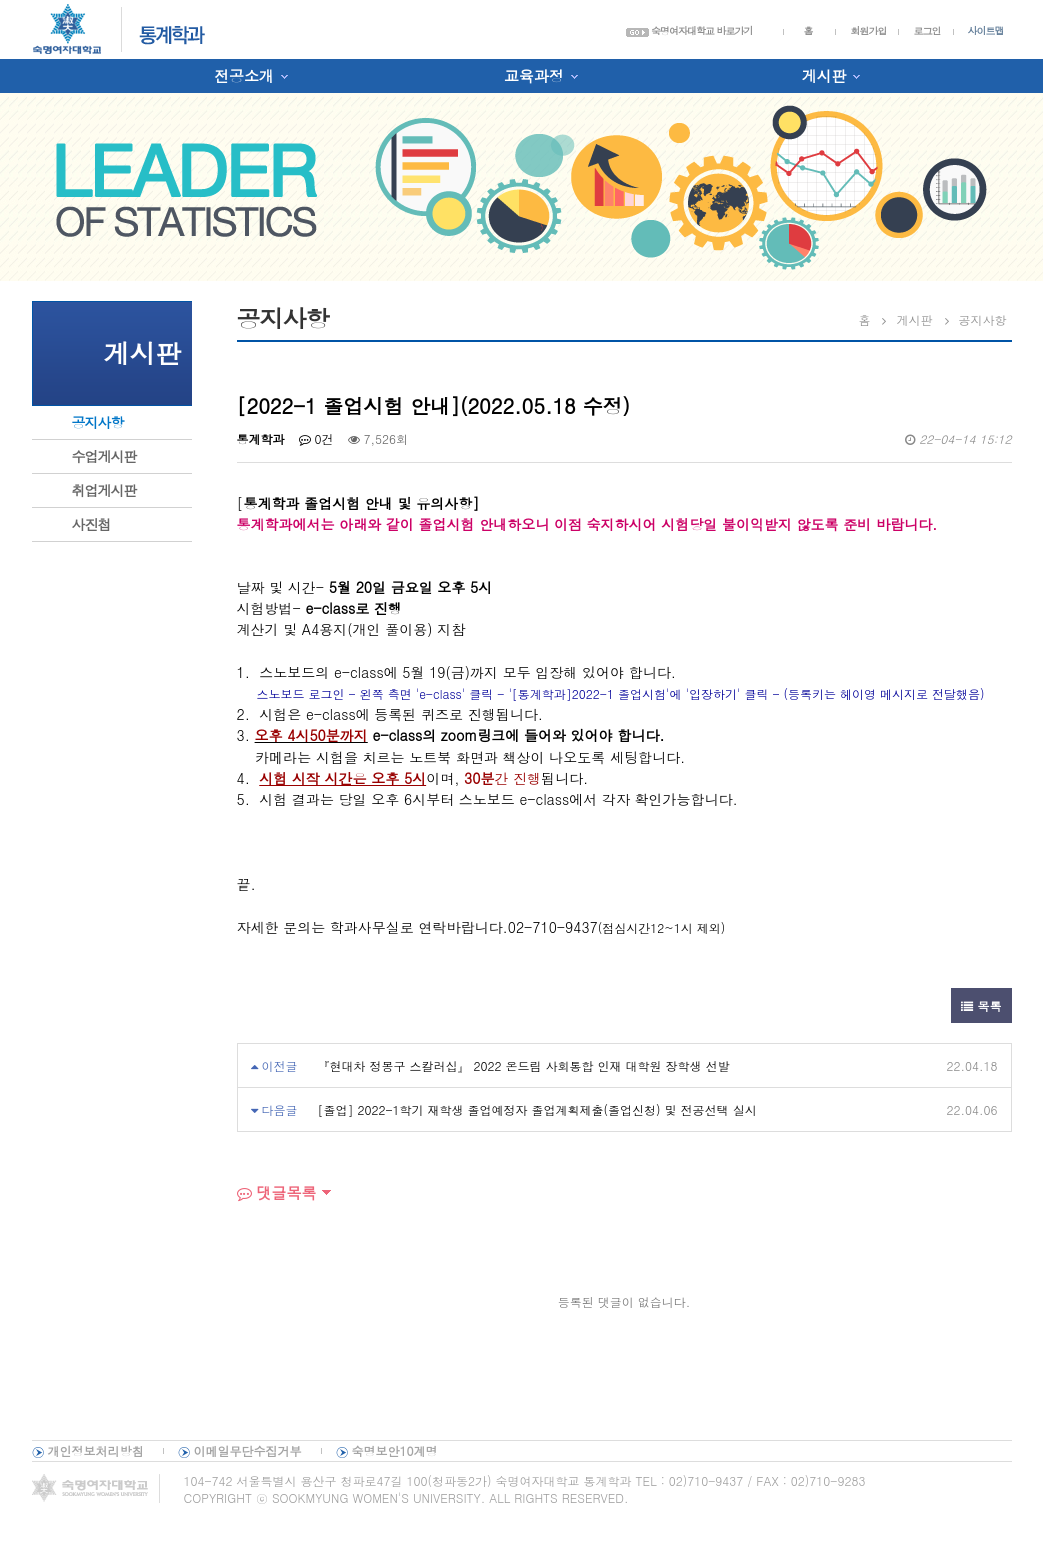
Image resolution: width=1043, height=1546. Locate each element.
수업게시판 (104, 456)
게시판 (823, 75)
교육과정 (534, 75)
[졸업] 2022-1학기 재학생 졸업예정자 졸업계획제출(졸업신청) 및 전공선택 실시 (537, 1109)
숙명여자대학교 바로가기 (689, 31)
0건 (316, 438)
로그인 (926, 31)
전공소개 (244, 75)
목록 (981, 1005)
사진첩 (91, 524)
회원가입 (868, 31)
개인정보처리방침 (96, 1450)
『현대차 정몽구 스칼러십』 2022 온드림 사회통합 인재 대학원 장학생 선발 (524, 1065)
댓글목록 (277, 1192)
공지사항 (98, 422)
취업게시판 (104, 490)
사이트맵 (986, 31)
